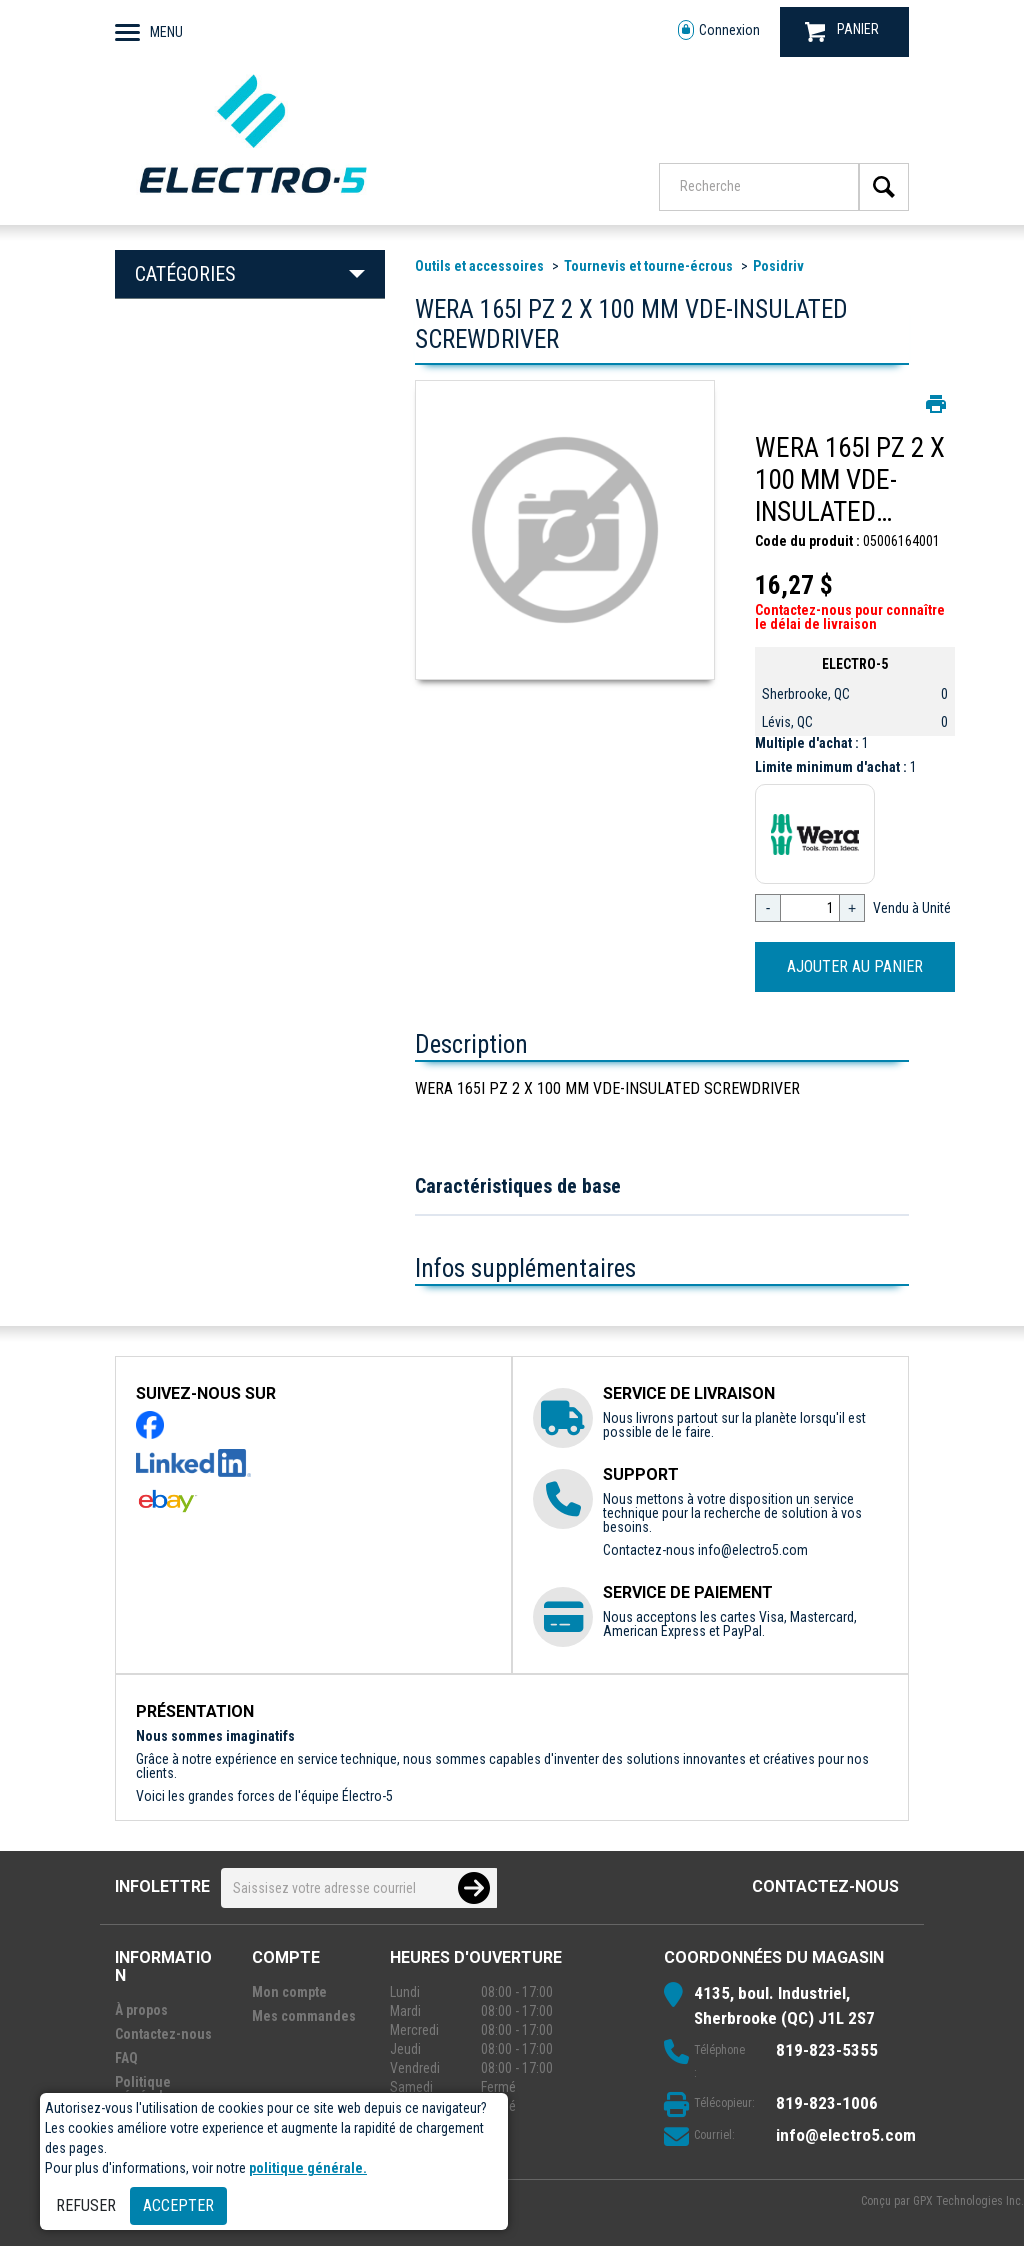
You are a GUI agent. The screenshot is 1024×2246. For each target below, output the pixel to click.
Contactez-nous (825, 1886)
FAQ (126, 2058)
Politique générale (143, 2089)
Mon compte (289, 1992)
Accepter (178, 2205)
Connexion (719, 30)
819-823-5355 (827, 2050)
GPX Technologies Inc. (968, 2201)
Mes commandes (304, 2016)
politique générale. (308, 2168)
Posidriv (778, 266)
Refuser (86, 2205)
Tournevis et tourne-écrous (648, 266)
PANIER (842, 31)
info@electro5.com (753, 1550)
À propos (141, 2010)
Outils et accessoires (479, 266)
